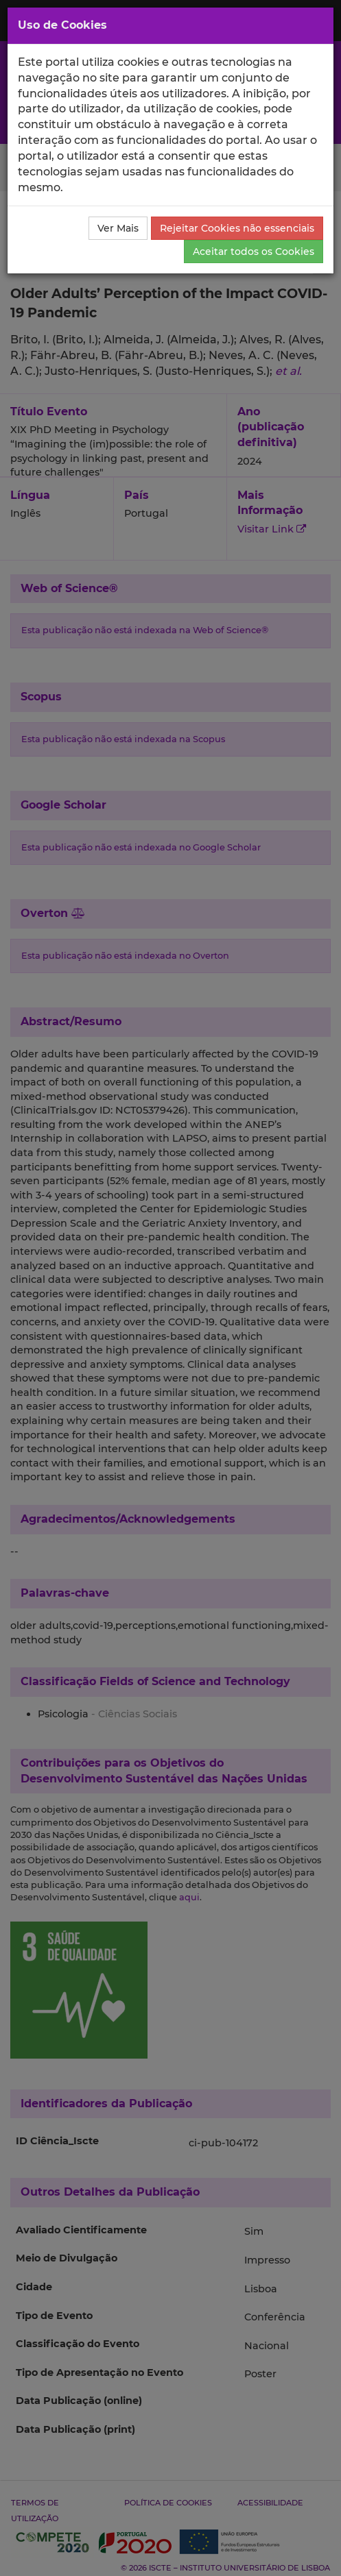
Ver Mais (118, 228)
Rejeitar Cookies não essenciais (237, 228)
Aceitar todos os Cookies (253, 251)
